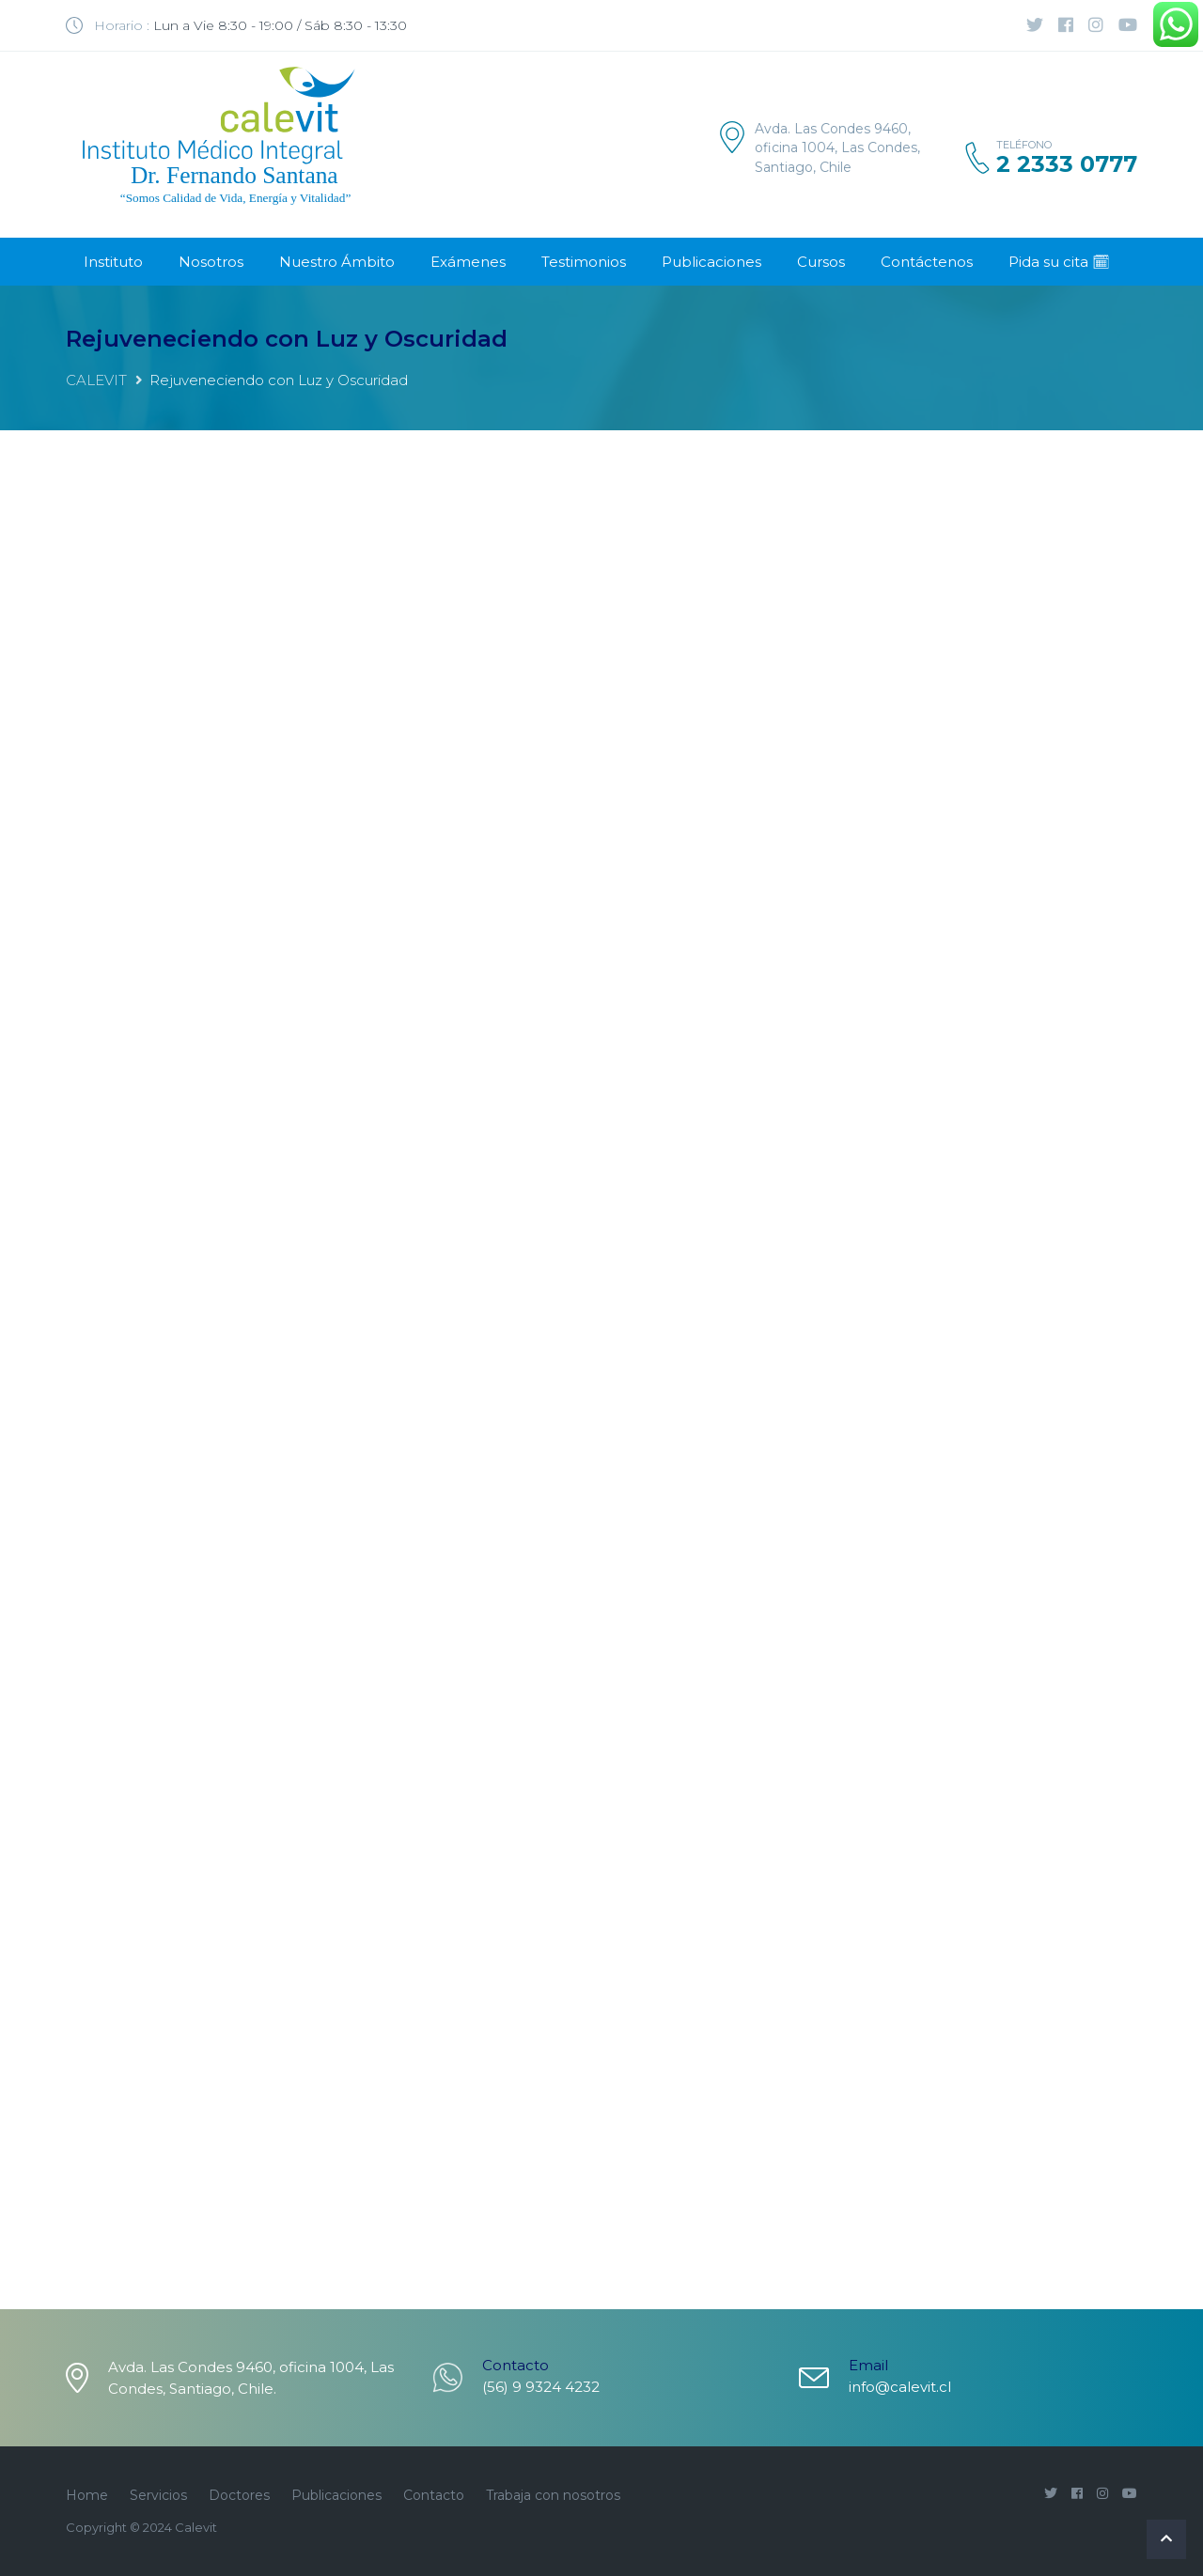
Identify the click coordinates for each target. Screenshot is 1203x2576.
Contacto (433, 2495)
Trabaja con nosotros (553, 2495)
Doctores (239, 2495)
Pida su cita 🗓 (1059, 262)
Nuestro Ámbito (337, 262)
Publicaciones (711, 262)
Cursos (821, 262)
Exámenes (468, 262)
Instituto (113, 262)
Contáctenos (927, 262)
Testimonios (583, 262)
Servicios (158, 2495)
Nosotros (211, 262)
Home (87, 2495)
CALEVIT (96, 380)
